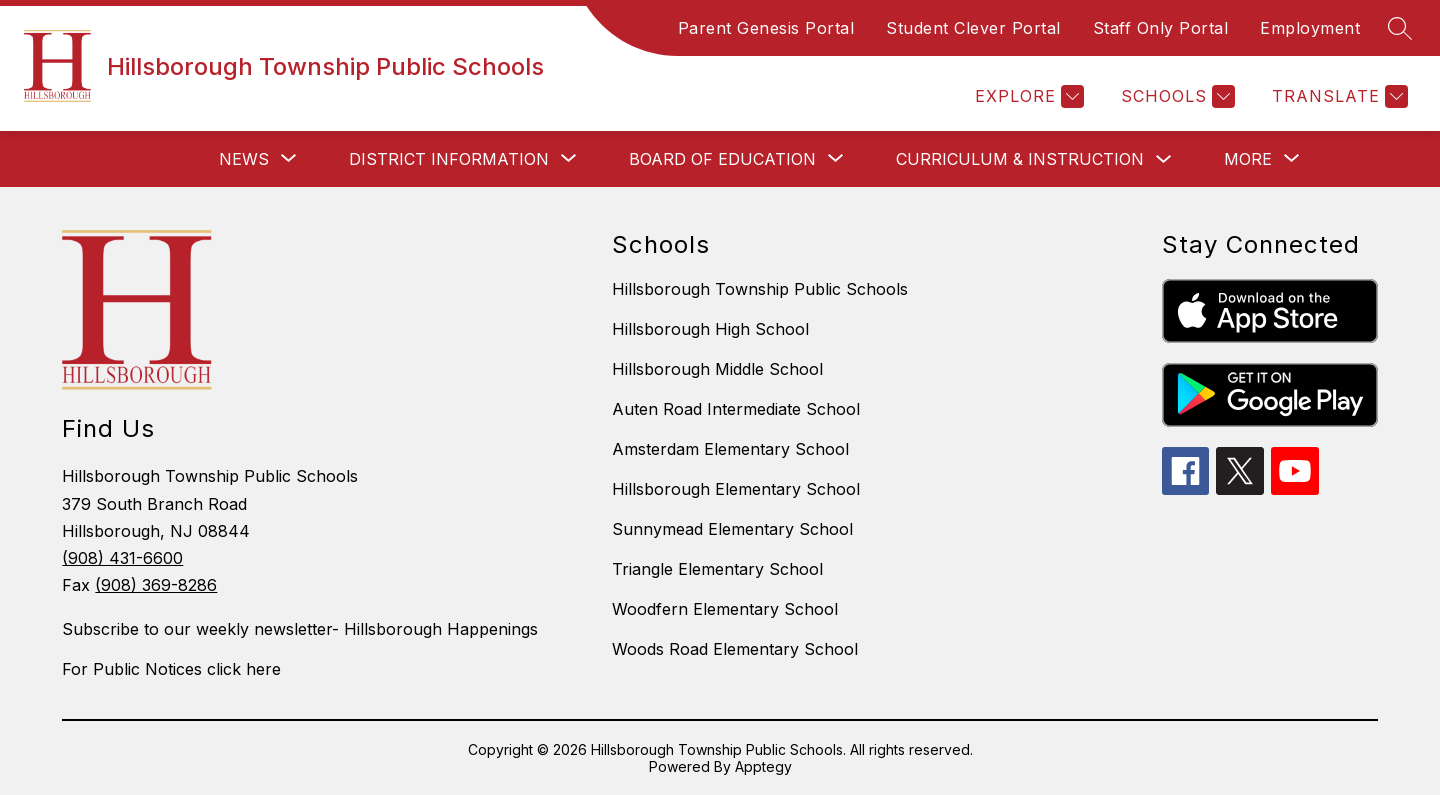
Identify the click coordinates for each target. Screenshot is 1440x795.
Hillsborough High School (710, 329)
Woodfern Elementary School (725, 609)
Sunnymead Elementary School (732, 529)
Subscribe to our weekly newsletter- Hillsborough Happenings (300, 629)
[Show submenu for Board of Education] (722, 159)
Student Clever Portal (973, 28)
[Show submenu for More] (1248, 159)
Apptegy (763, 766)
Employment (1310, 28)
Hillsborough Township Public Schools (760, 289)
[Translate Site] (1337, 96)
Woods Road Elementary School (735, 649)
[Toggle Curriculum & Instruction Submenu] (1164, 159)
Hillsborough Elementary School (736, 489)
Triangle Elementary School (717, 569)
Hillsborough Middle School (717, 369)
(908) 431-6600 (122, 558)
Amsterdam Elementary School (730, 449)
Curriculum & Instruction (1020, 159)
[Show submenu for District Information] (449, 159)
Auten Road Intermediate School (736, 409)
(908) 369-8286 (156, 585)
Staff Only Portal (1161, 28)
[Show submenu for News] (244, 159)
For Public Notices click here (171, 669)
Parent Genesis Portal (766, 28)
